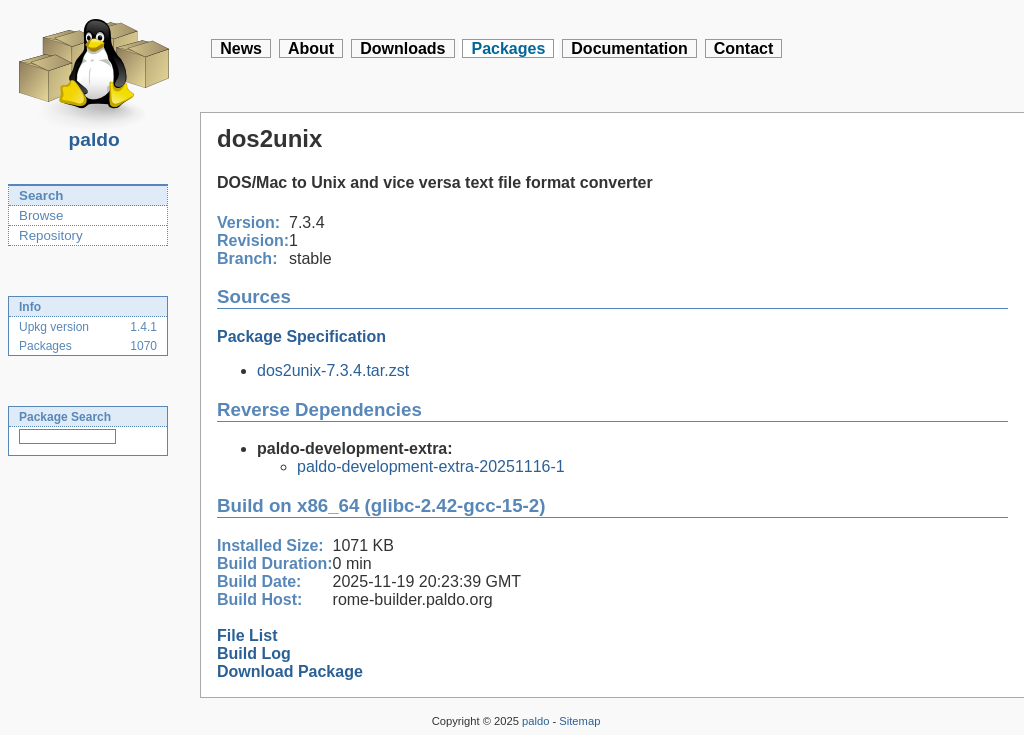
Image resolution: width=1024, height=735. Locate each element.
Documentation (629, 48)
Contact (744, 48)
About (311, 48)
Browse (41, 215)
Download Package (290, 671)
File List (247, 635)
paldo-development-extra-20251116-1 (431, 466)
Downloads (402, 48)
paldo (94, 134)
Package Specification (301, 336)
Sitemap (579, 721)
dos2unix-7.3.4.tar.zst (333, 370)
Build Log (254, 653)
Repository (51, 235)
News (241, 48)
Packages (508, 48)
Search (41, 195)
